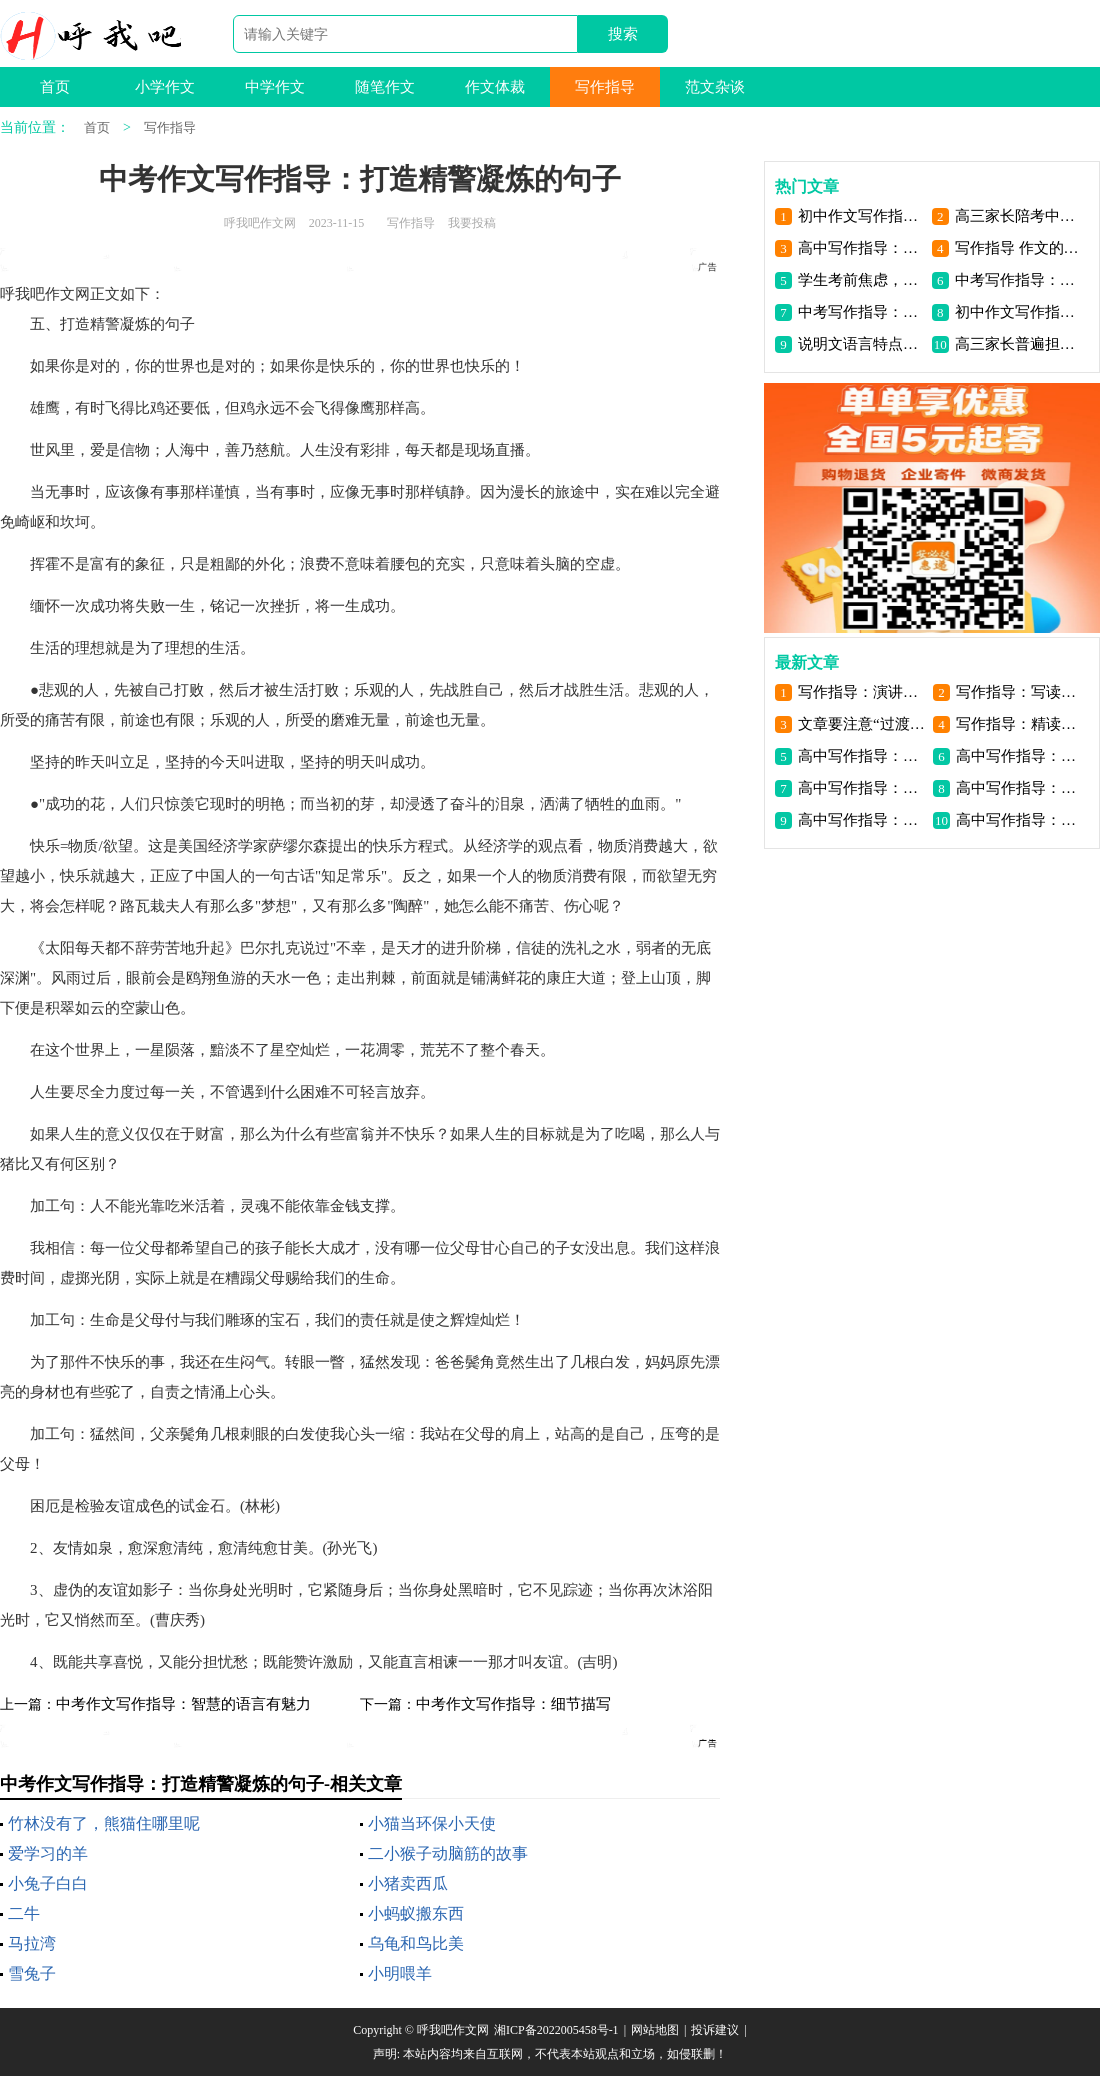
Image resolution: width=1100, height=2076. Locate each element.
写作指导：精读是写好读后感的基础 (1019, 724)
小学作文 (165, 87)
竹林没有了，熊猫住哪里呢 (104, 1823)
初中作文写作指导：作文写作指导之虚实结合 (1018, 312)
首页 (55, 87)
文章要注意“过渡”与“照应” (861, 724)
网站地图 (655, 2030)
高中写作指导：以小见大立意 (1019, 756)
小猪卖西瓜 (408, 1883)
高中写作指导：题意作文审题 (1019, 788)
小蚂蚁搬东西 (416, 1913)
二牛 (24, 1913)
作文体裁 (495, 87)
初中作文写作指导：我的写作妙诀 (861, 216)
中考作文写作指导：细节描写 (513, 1704)
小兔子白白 (48, 1883)
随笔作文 (385, 87)
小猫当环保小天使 (432, 1823)
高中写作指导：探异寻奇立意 (861, 756)
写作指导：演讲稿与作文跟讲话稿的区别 (861, 692)
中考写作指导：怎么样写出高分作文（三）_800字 (861, 312)
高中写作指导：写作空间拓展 (861, 788)
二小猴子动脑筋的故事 (448, 1853)
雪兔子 (32, 1973)
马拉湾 (32, 1943)
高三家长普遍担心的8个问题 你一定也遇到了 (1018, 344)
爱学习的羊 (48, 1853)
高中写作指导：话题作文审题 (861, 820)
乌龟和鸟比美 (416, 1943)
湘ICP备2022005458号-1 (556, 2030)
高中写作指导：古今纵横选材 (861, 248)
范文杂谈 (715, 87)
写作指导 (605, 87)
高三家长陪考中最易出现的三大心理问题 (1018, 216)
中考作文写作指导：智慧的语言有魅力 (183, 1704)
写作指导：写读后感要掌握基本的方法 (1019, 692)
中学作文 (275, 87)
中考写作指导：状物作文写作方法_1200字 (1018, 280)
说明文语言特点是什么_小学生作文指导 (861, 344)
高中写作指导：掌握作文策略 (1019, 820)
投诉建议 (715, 2030)
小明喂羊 (400, 1973)
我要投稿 (472, 223)
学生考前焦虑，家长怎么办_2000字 (861, 280)
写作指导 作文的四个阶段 (1018, 248)
